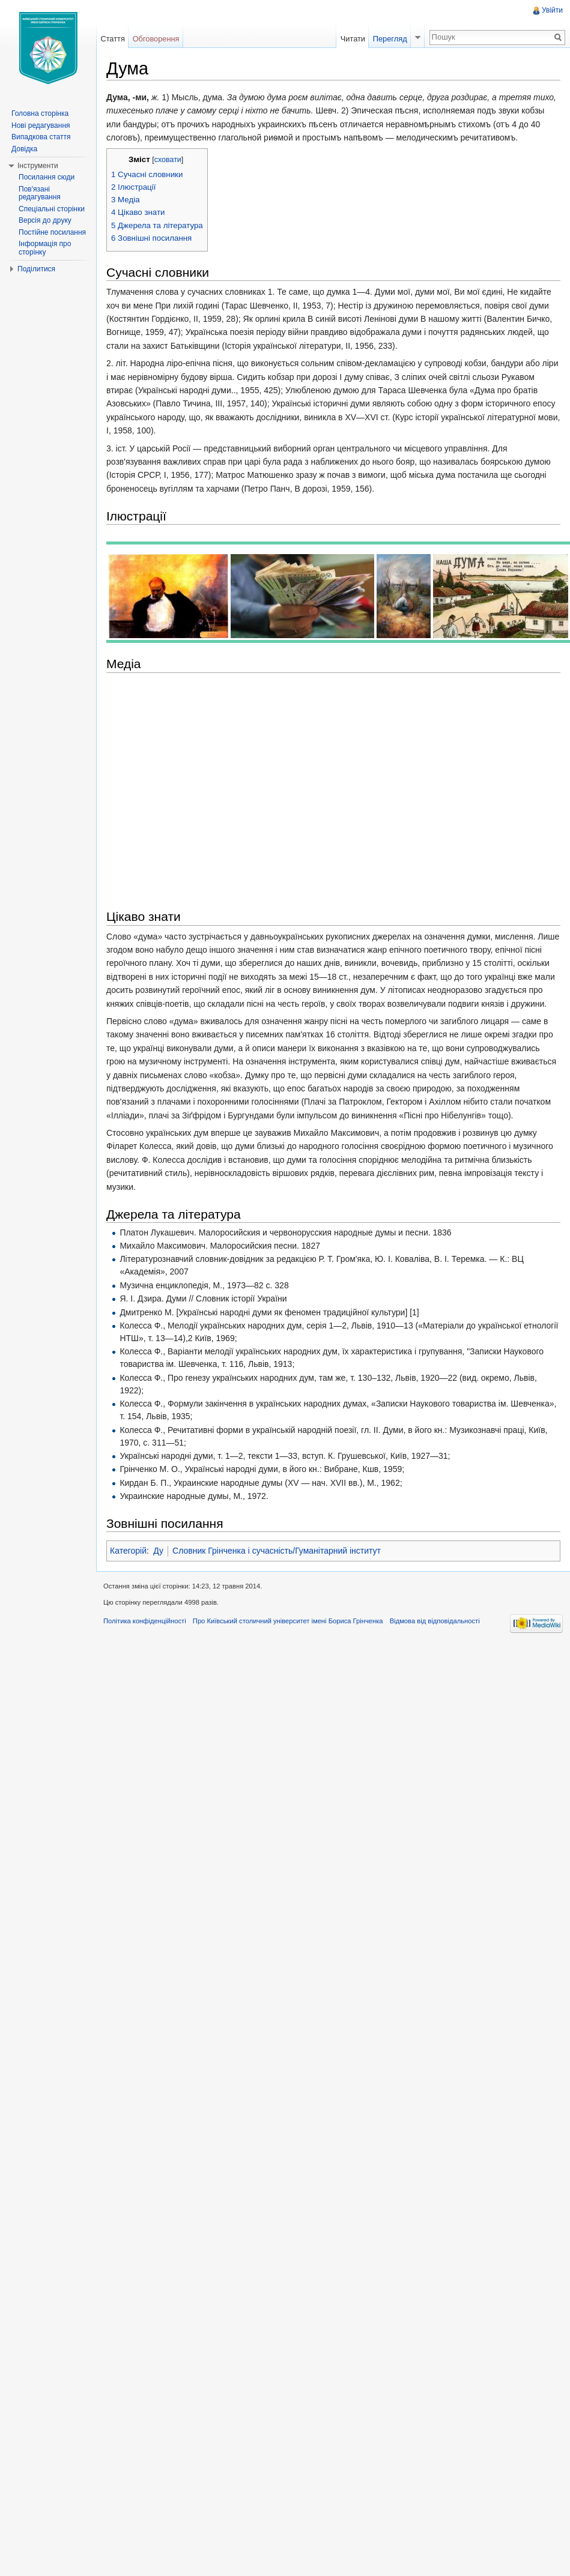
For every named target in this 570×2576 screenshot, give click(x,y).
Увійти (552, 10)
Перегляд (390, 38)
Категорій (128, 1550)
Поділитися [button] (36, 269)
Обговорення (156, 38)
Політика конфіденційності (144, 1620)
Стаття (112, 38)
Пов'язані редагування (40, 193)
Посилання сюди (46, 177)
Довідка (24, 149)
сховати (167, 159)
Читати (353, 38)
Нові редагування (40, 125)
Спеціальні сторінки (52, 209)
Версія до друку (45, 220)
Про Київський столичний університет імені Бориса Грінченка (288, 1620)
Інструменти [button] (37, 165)
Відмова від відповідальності (435, 1620)
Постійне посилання (52, 232)
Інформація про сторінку (45, 248)
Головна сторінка (39, 113)
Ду (158, 1550)
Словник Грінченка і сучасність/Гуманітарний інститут (276, 1550)
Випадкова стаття (40, 137)
